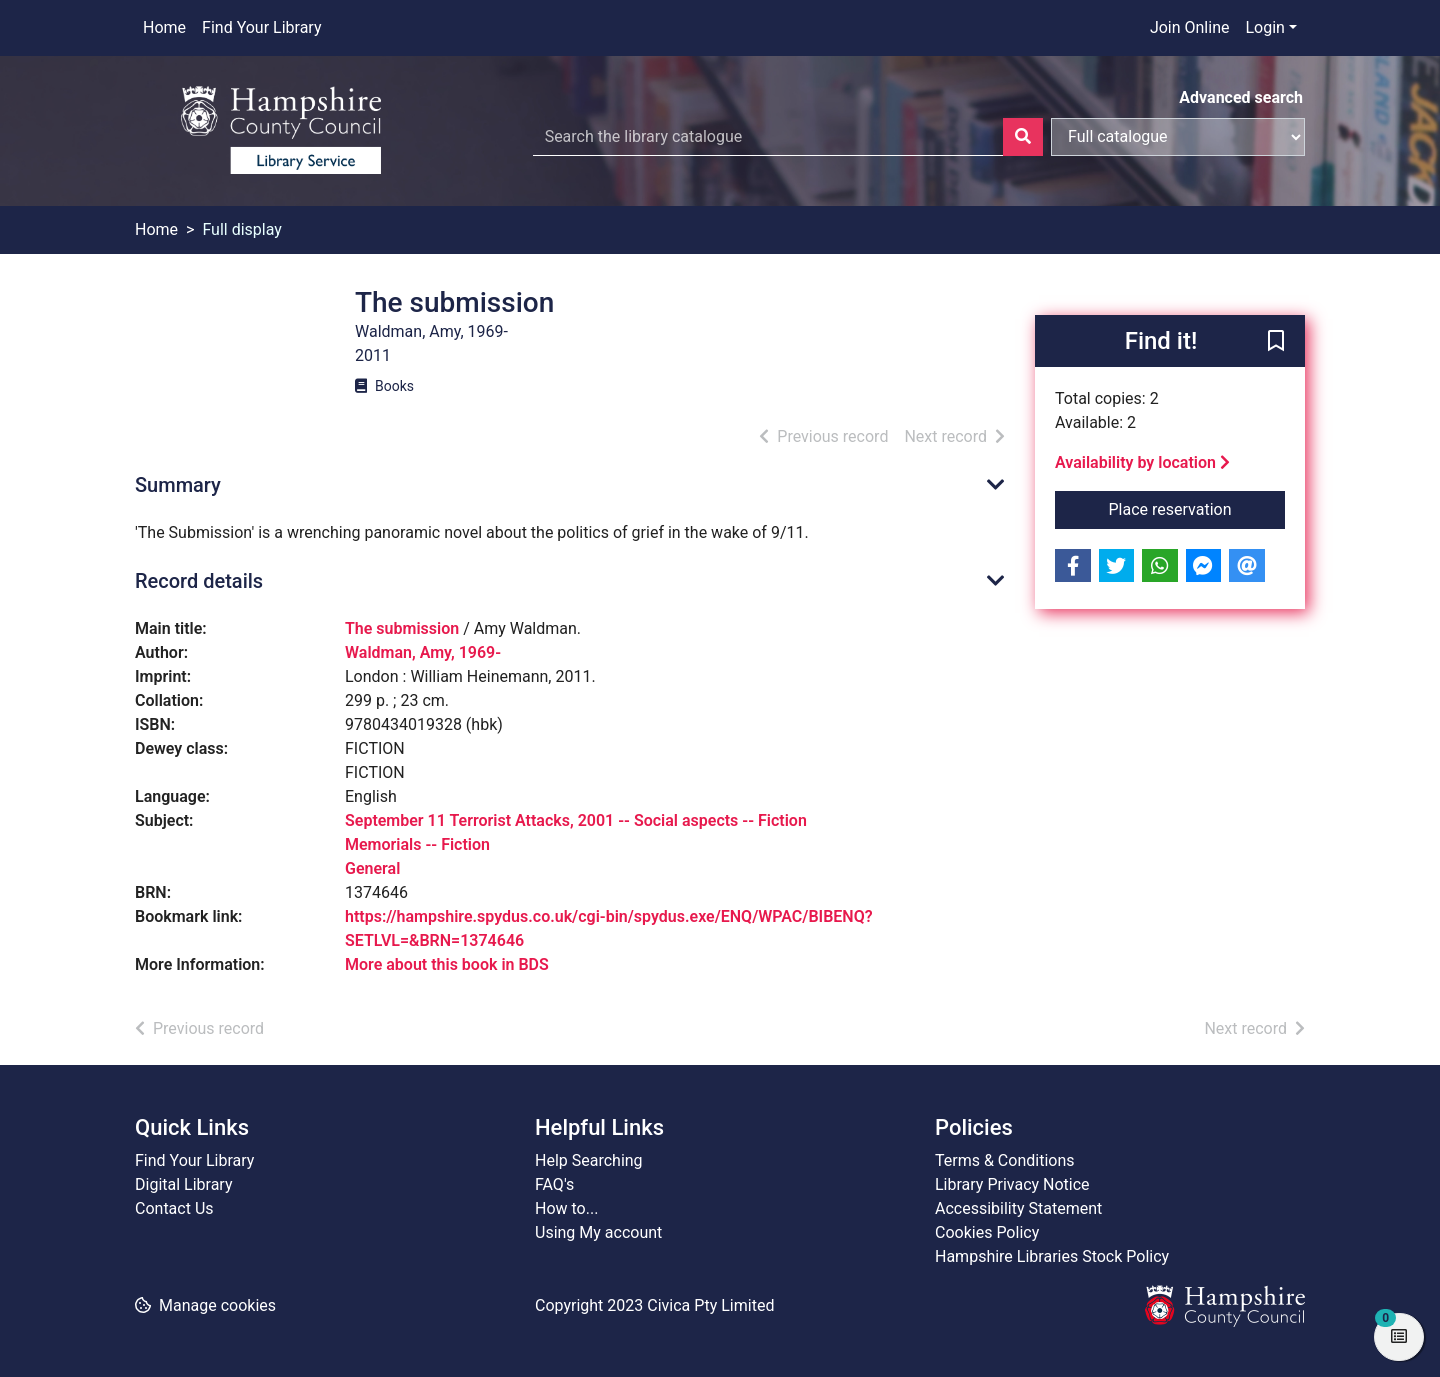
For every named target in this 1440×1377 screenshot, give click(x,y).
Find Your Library (261, 27)
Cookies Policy (987, 1232)
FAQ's (554, 1184)
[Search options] (1178, 137)
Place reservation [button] (1197, 508)
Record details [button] (199, 581)
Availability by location (1142, 462)
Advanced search (1241, 97)
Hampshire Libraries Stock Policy (1052, 1256)
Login (1264, 27)
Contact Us (174, 1208)
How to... (566, 1208)
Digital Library (184, 1184)
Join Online (1190, 27)
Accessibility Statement (1018, 1208)
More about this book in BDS (447, 964)
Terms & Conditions (1005, 1160)
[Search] (1023, 137)
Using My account (598, 1232)
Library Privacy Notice (1012, 1184)
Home (164, 27)
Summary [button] (178, 485)
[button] (1276, 342)
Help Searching (589, 1160)
